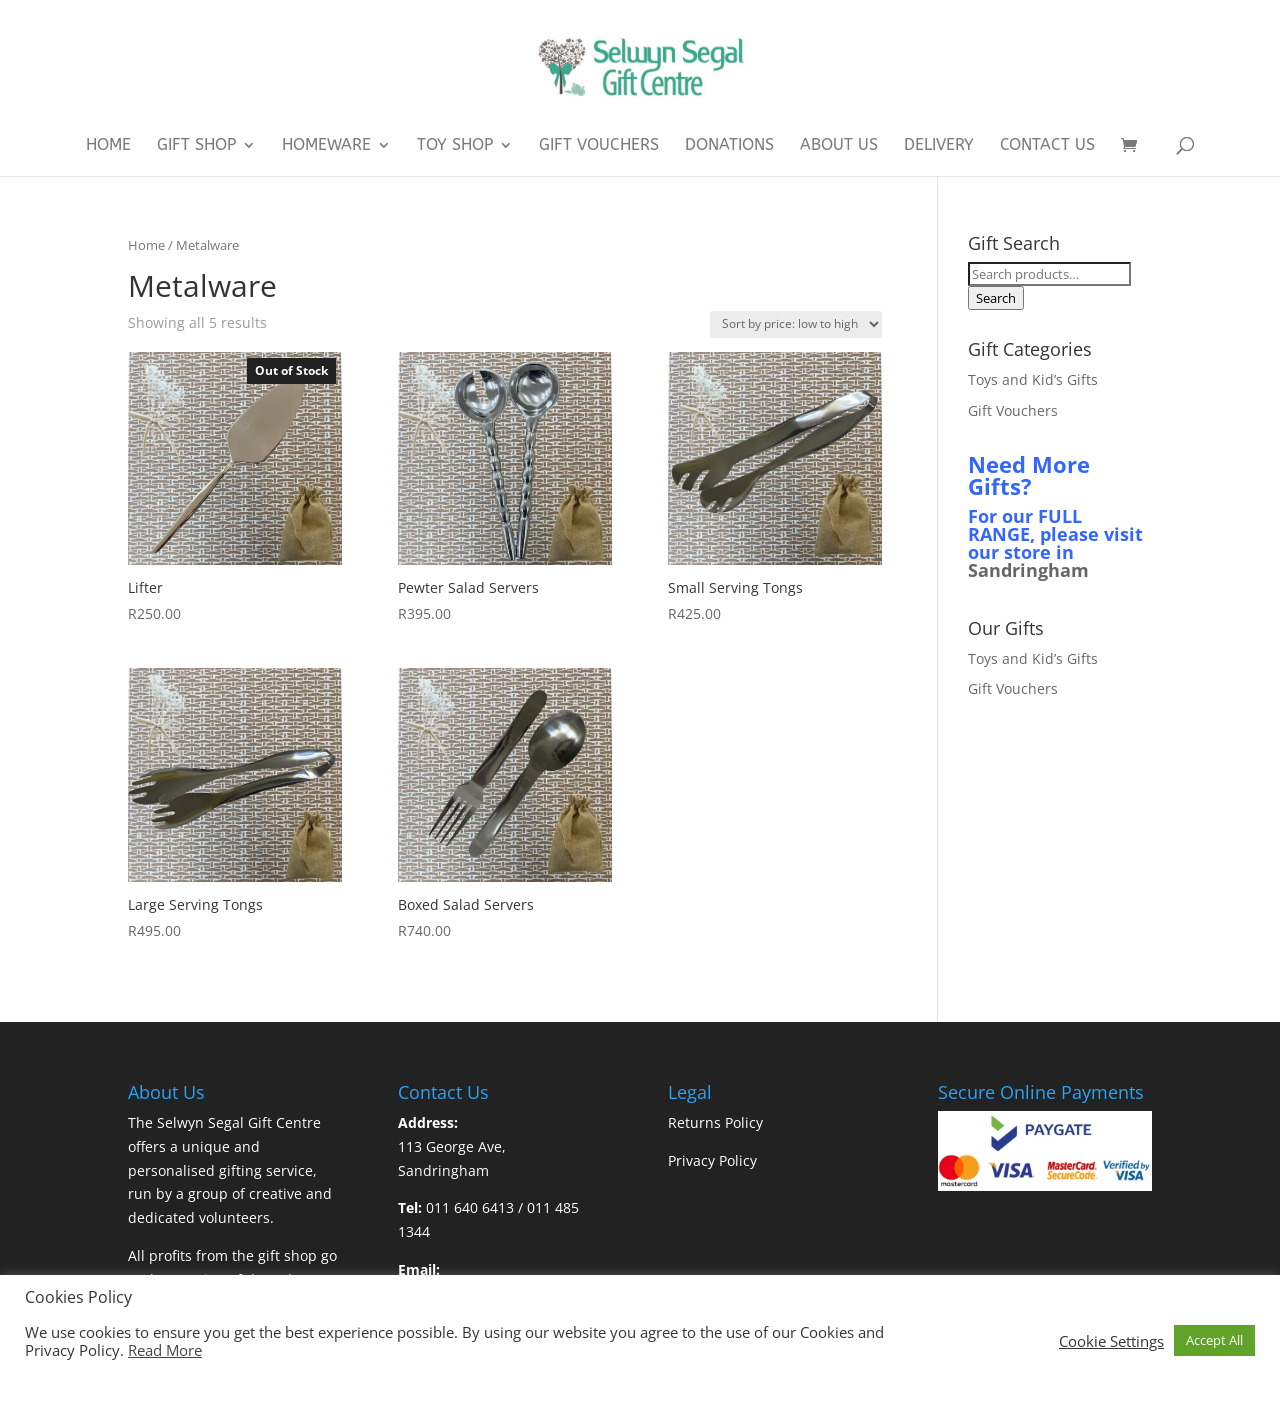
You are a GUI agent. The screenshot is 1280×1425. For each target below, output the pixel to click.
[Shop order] (796, 324)
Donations (729, 146)
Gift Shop (196, 146)
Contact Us (1047, 146)
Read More (165, 1350)
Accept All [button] (1214, 1340)
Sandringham (1028, 570)
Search (996, 298)
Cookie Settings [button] (1111, 1341)
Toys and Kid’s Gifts (1033, 379)
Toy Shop (455, 146)
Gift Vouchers (599, 146)
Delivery (939, 146)
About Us (839, 146)
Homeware (326, 146)
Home (108, 146)
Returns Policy (715, 1122)
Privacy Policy (712, 1160)
